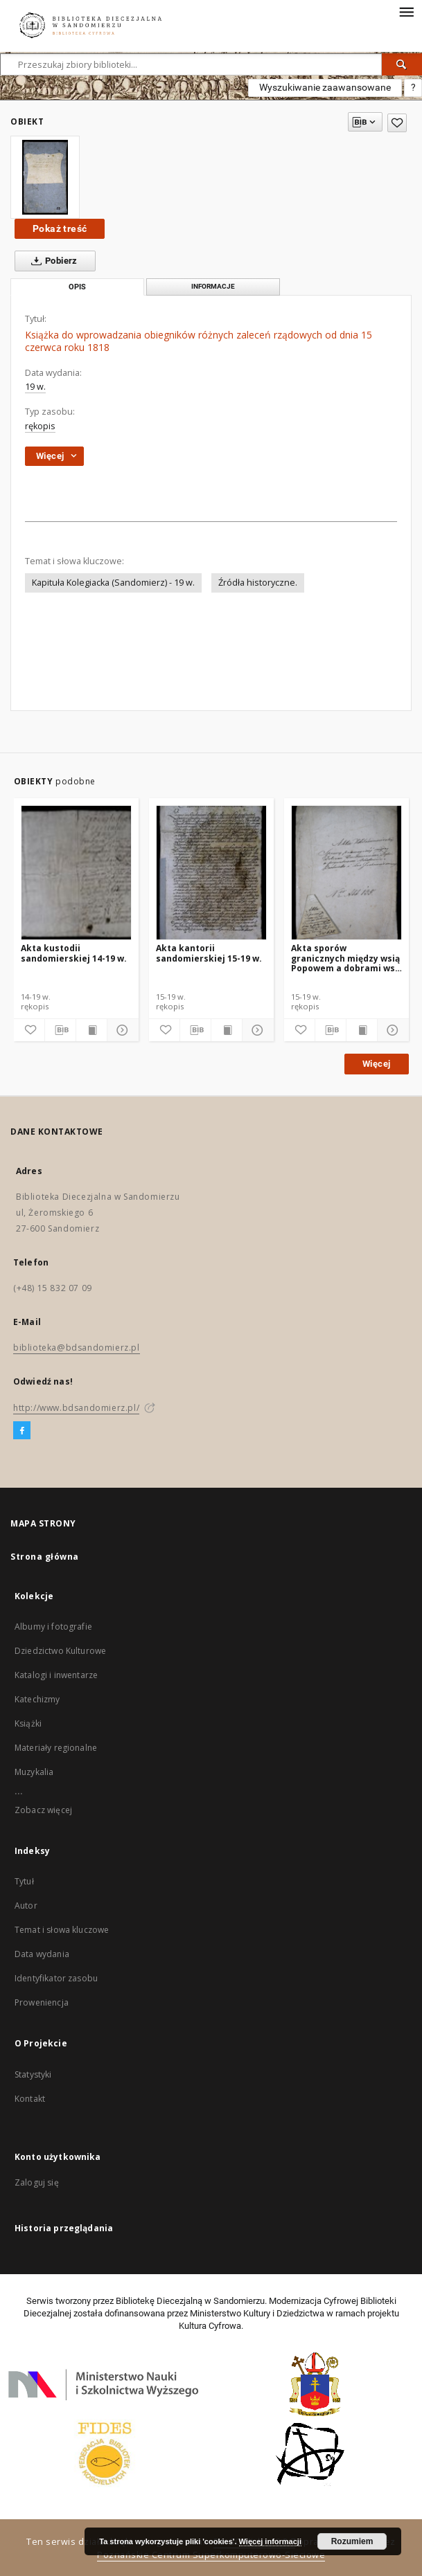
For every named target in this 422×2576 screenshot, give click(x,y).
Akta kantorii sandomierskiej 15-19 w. (209, 953)
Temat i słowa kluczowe (62, 1930)
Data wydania (42, 1954)
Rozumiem (352, 2541)
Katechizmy (37, 1699)
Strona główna (44, 1556)
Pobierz (52, 261)
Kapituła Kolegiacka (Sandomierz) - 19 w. (113, 582)
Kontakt (30, 2099)
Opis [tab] (77, 286)
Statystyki (33, 2074)
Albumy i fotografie (53, 1626)
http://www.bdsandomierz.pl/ (76, 1408)
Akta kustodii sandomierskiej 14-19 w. (74, 953)
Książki (28, 1723)
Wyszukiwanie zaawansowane (325, 87)
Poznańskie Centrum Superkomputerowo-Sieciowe (211, 2555)
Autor (26, 1905)
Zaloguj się (37, 2182)
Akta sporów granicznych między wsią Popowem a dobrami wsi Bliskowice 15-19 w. (345, 957)
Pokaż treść (60, 228)
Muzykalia (34, 1772)
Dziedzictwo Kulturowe (60, 1651)
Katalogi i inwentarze (56, 1675)
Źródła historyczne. (257, 582)
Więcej (376, 1064)
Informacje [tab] (213, 286)
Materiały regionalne (56, 1748)
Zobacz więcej (43, 1810)
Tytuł (24, 1881)
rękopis (40, 426)
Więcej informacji (270, 2541)
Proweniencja (42, 2002)
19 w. (35, 387)
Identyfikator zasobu (56, 1978)
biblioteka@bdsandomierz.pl (76, 1347)
